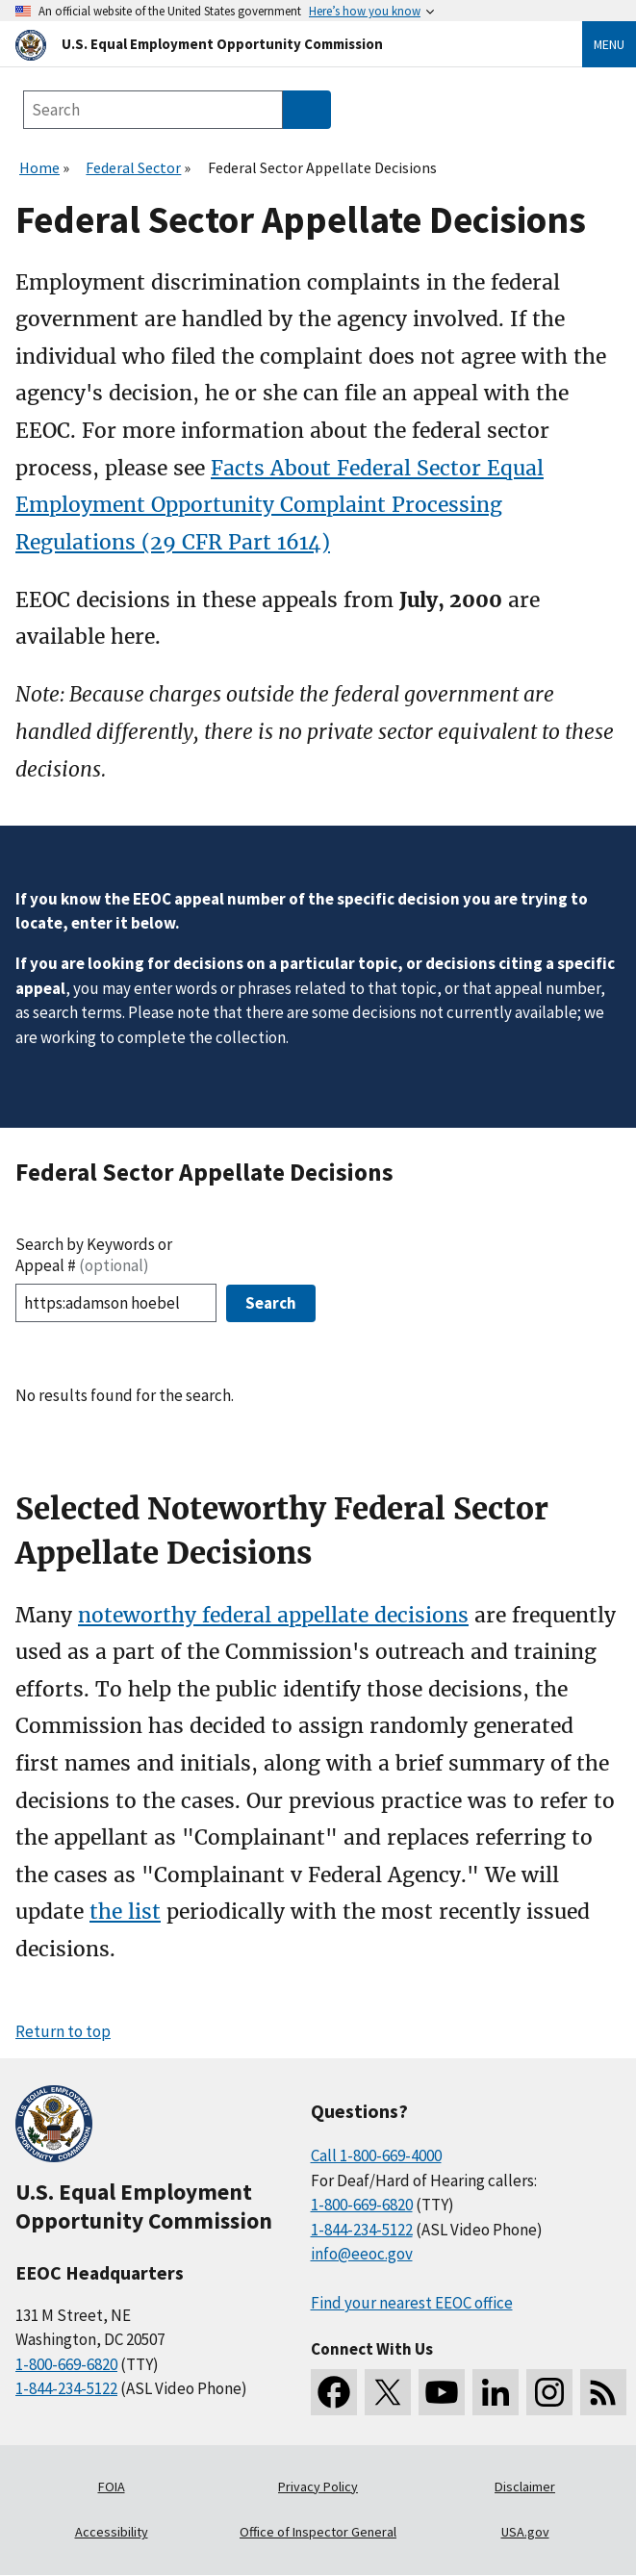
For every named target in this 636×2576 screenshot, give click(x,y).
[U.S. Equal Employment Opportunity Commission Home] (275, 44)
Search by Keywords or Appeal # (93, 1255)
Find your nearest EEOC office (412, 2302)
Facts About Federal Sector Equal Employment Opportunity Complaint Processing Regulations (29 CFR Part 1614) (279, 505)
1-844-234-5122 (66, 2388)
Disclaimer (525, 2486)
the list (125, 1912)
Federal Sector (133, 167)
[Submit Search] (307, 109)
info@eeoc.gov (362, 2253)
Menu (609, 44)
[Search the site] (153, 109)
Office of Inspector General (318, 2531)
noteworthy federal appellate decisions (273, 1615)
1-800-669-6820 (66, 2364)
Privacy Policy (318, 2486)
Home (39, 167)
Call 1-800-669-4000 (376, 2155)
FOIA (111, 2486)
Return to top (63, 2031)
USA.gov (525, 2531)
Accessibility (111, 2531)
